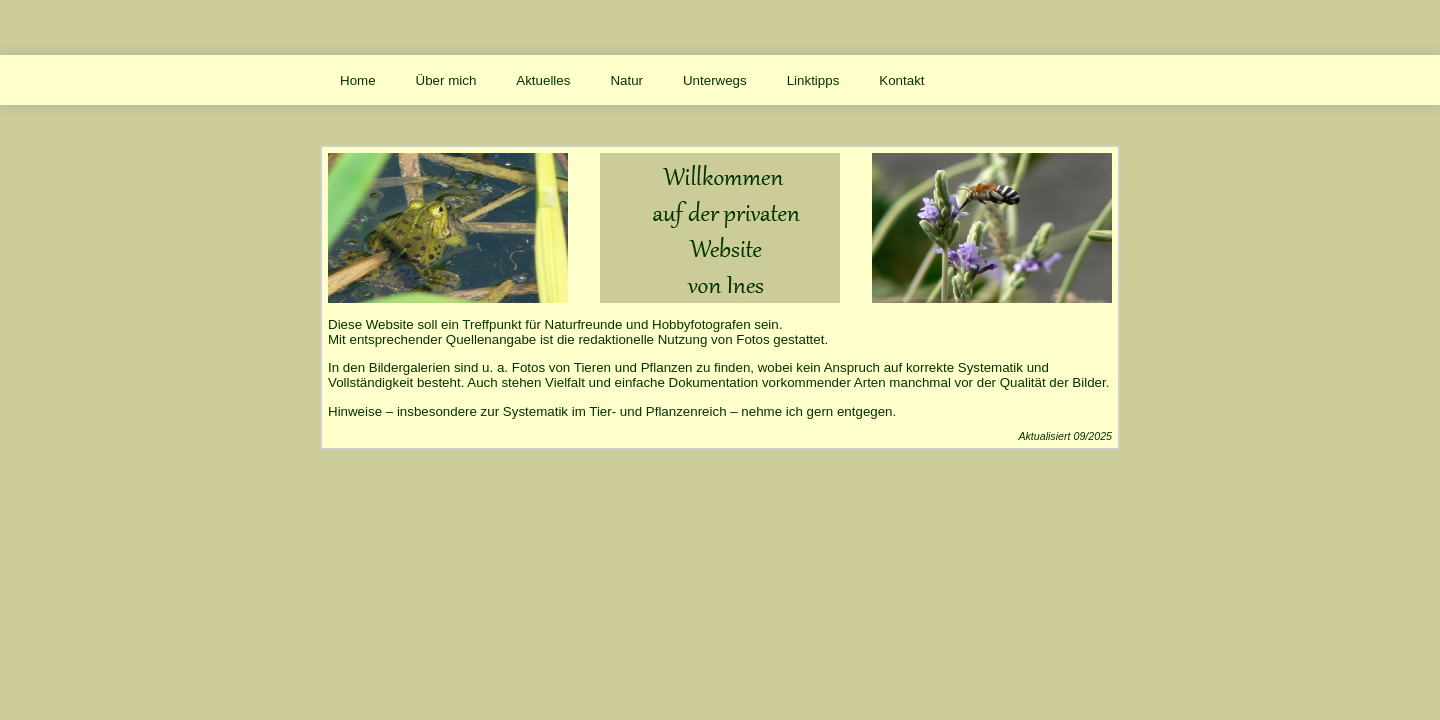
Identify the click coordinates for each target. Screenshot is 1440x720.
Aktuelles (543, 80)
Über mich (446, 80)
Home (358, 80)
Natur (626, 80)
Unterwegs (715, 80)
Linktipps (813, 80)
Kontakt (901, 80)
